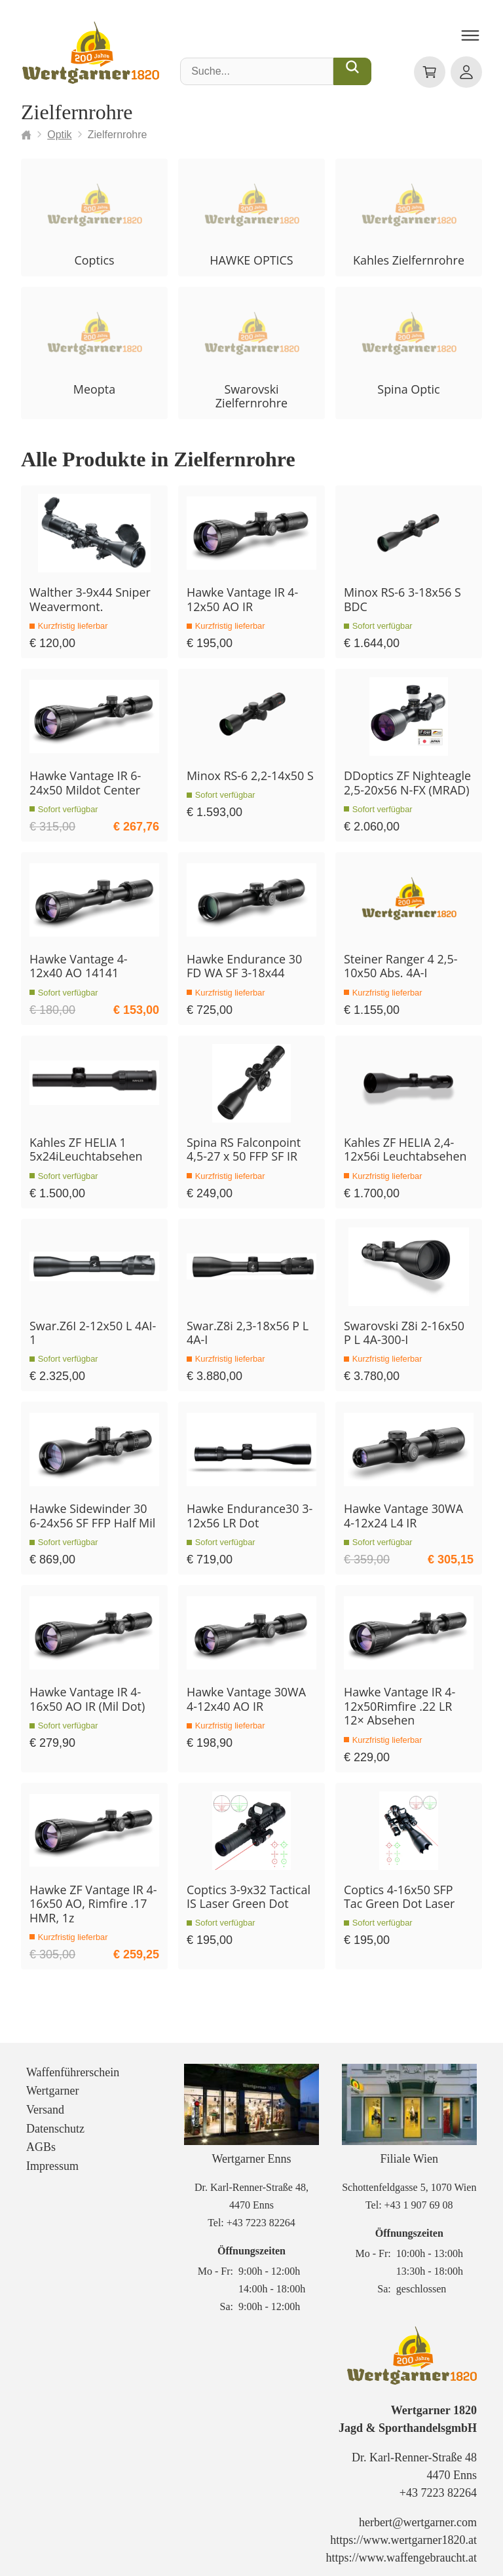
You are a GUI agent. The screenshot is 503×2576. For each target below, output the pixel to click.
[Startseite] (26, 135)
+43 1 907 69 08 (418, 2191)
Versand (45, 2096)
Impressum (52, 2152)
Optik (59, 134)
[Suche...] (352, 71)
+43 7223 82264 (261, 2209)
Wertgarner (52, 2078)
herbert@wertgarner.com (418, 2509)
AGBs (41, 2133)
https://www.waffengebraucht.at (401, 2544)
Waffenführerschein (72, 2059)
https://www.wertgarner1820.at (403, 2526)
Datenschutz (55, 2115)
